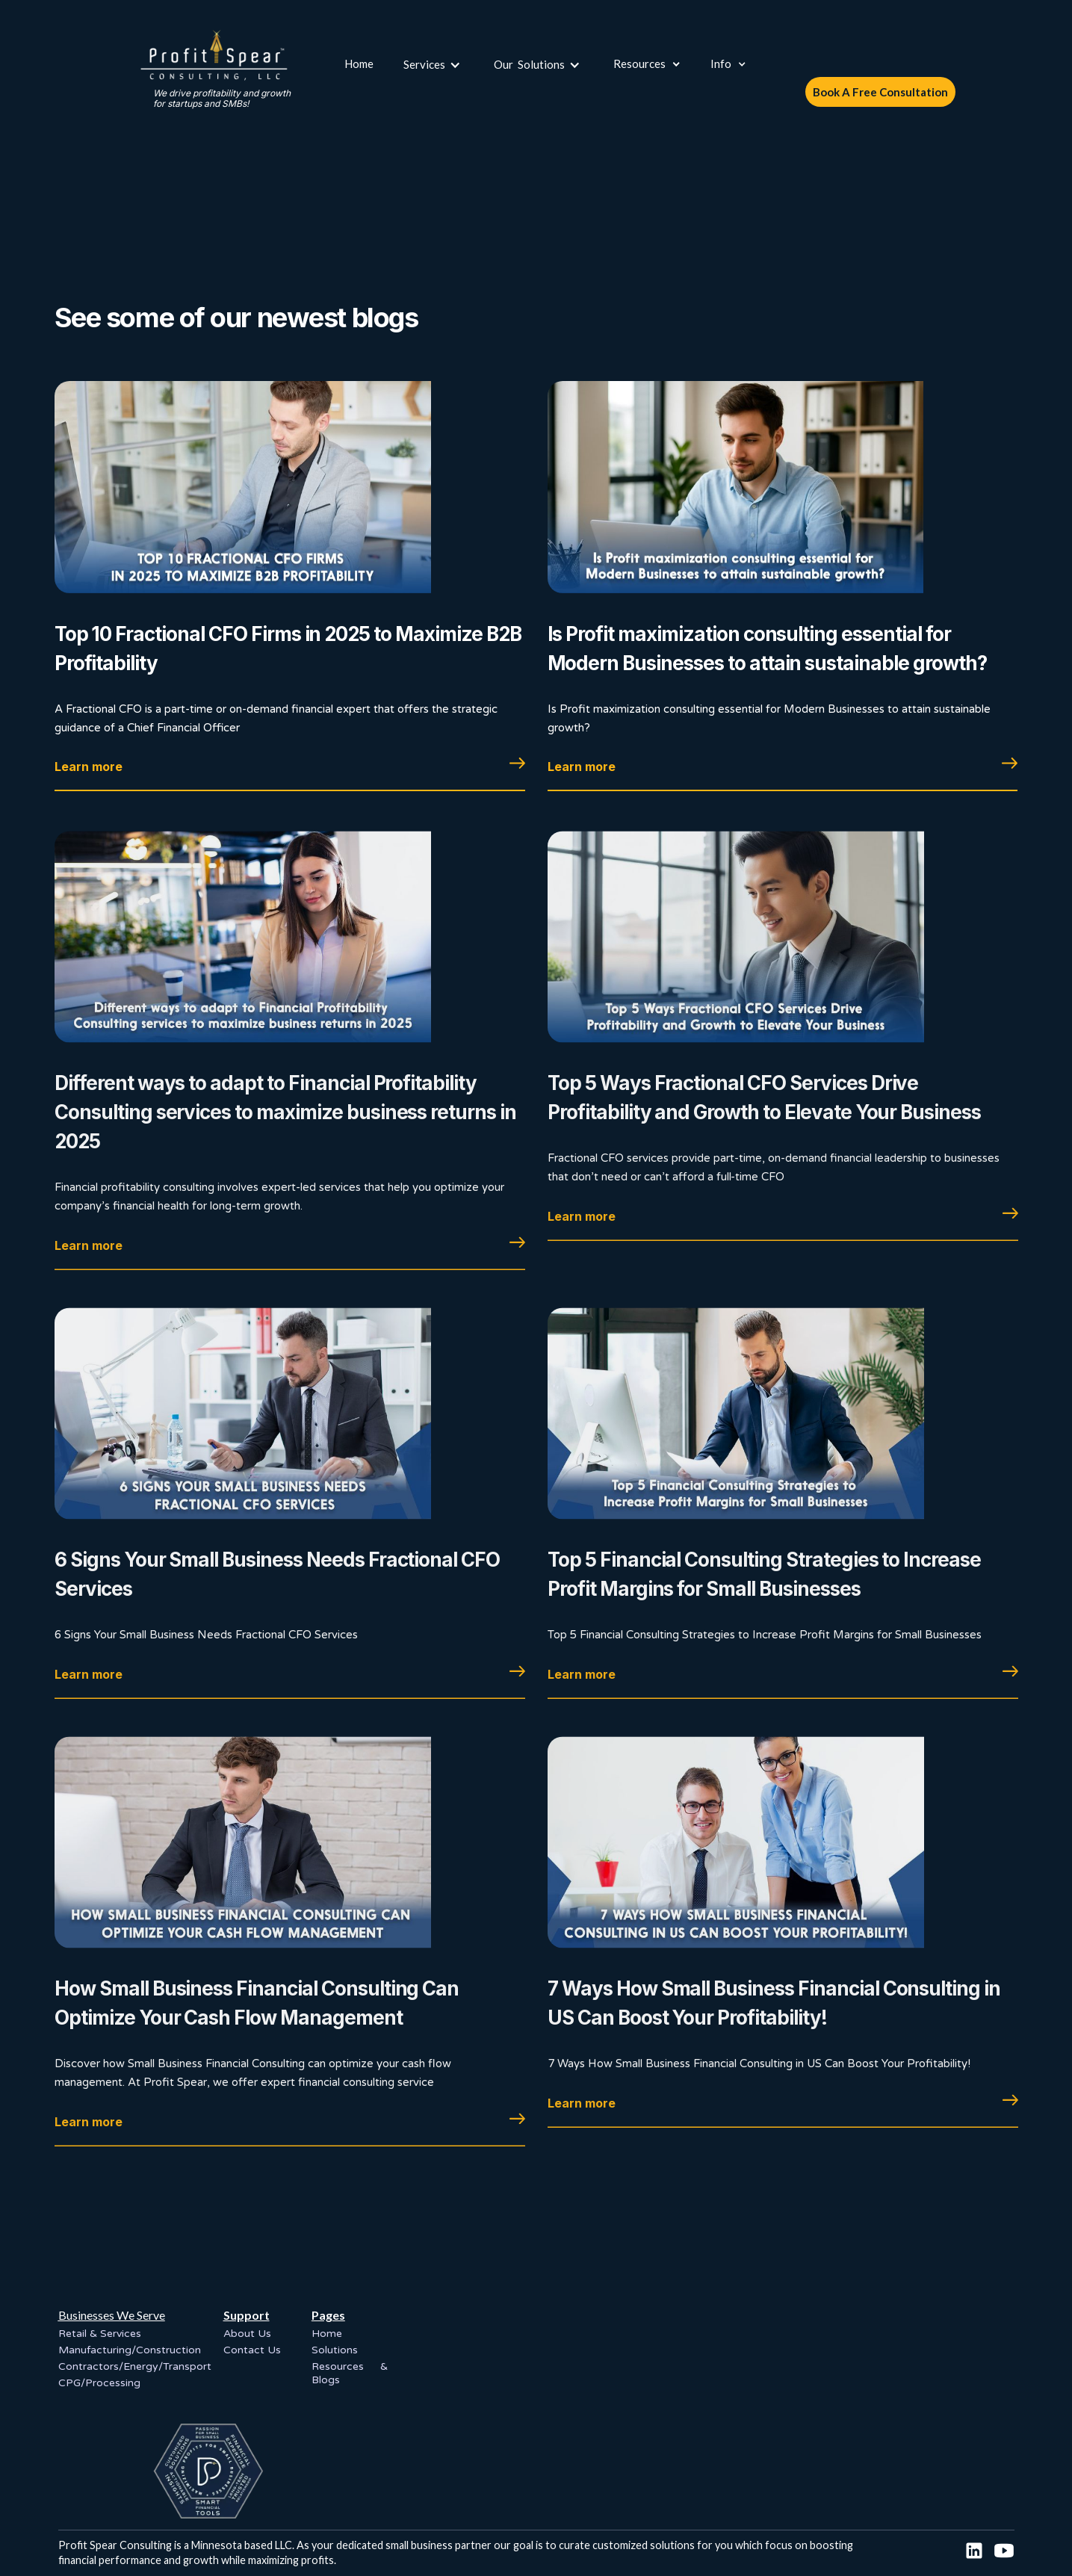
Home (359, 63)
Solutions (335, 2350)
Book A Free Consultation (880, 92)
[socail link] (974, 2551)
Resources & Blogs (350, 2373)
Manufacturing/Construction (129, 2350)
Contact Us (252, 2350)
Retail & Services (99, 2333)
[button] (433, 64)
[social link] (1004, 2551)
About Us (247, 2333)
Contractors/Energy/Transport (134, 2366)
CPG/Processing (99, 2383)
